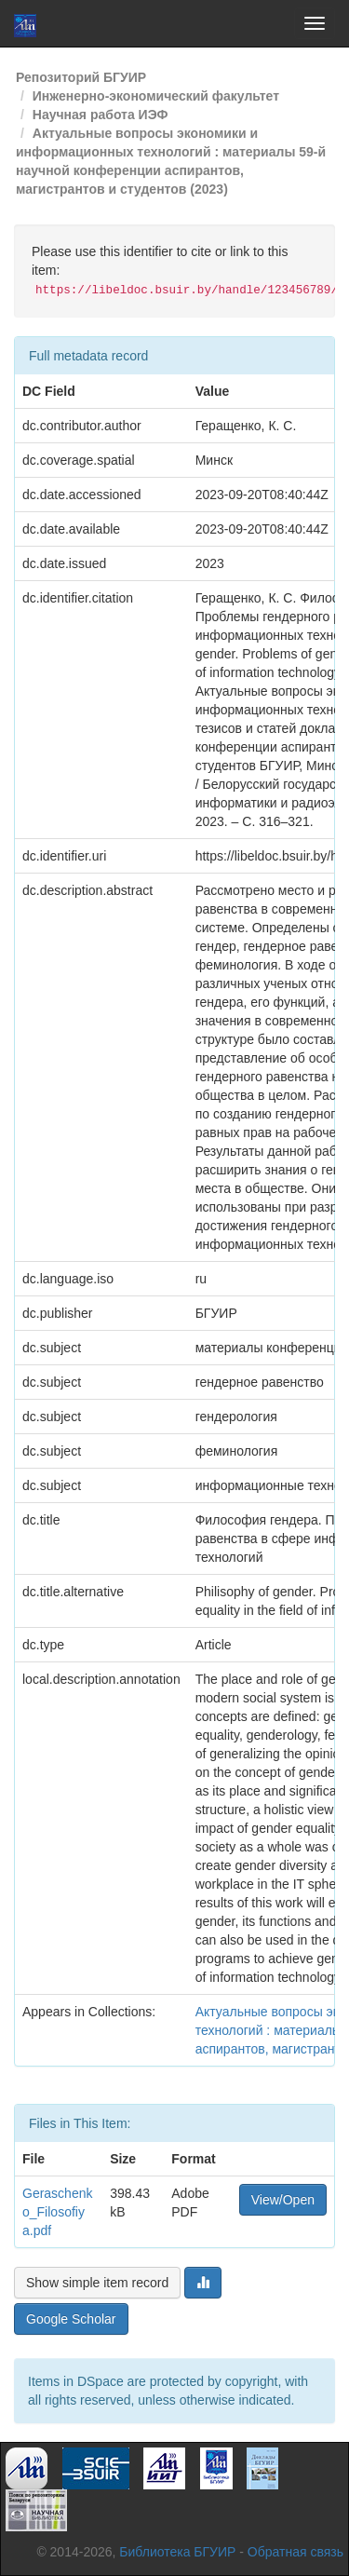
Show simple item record (97, 2282)
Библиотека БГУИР (177, 2551)
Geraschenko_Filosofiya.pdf (57, 2212)
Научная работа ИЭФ (100, 114)
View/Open (283, 2199)
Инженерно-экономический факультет (156, 95)
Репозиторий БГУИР (81, 77)
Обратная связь (295, 2551)
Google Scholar (71, 2319)
